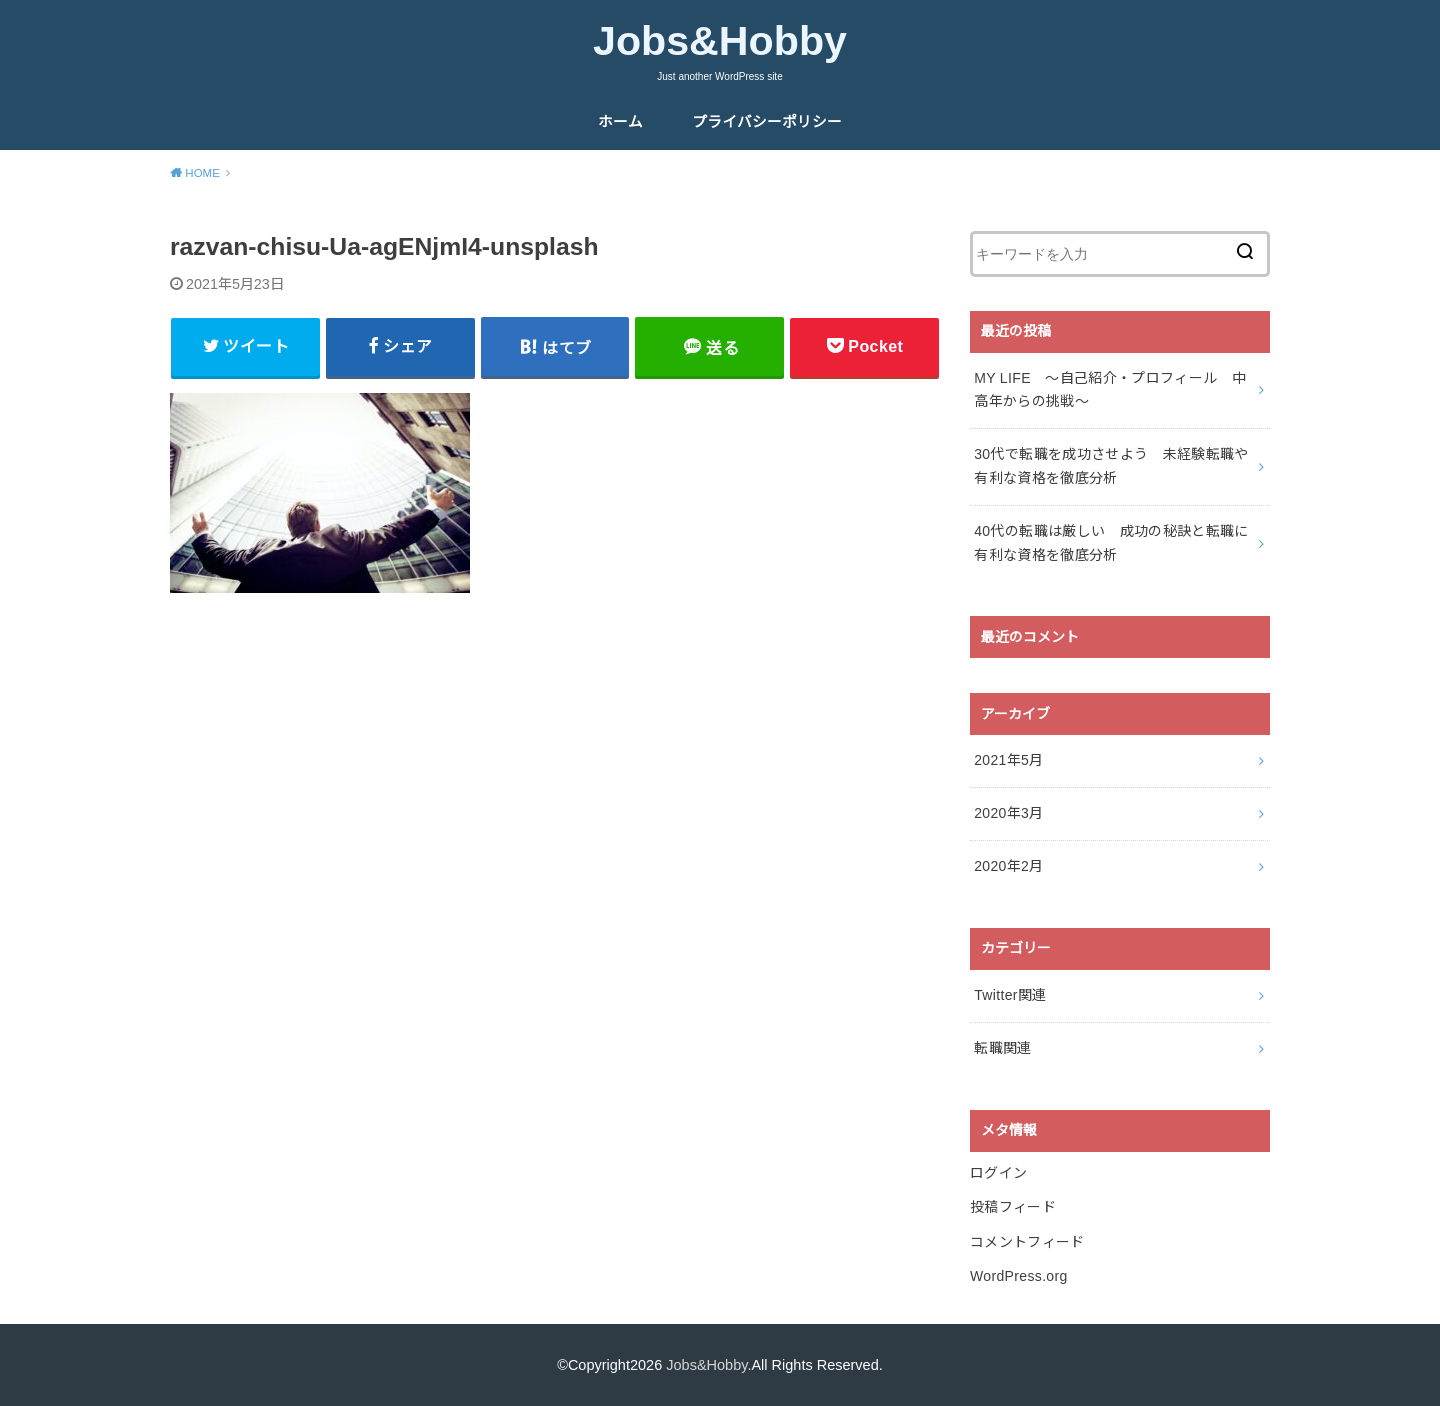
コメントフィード (1027, 1242)
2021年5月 (1008, 760)
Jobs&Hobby (720, 41)
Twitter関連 (1010, 995)
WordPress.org (1019, 1276)
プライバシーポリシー (767, 122)
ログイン (998, 1173)
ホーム (620, 122)
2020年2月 (1008, 866)
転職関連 (1002, 1048)
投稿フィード (1013, 1207)
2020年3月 (1008, 813)
